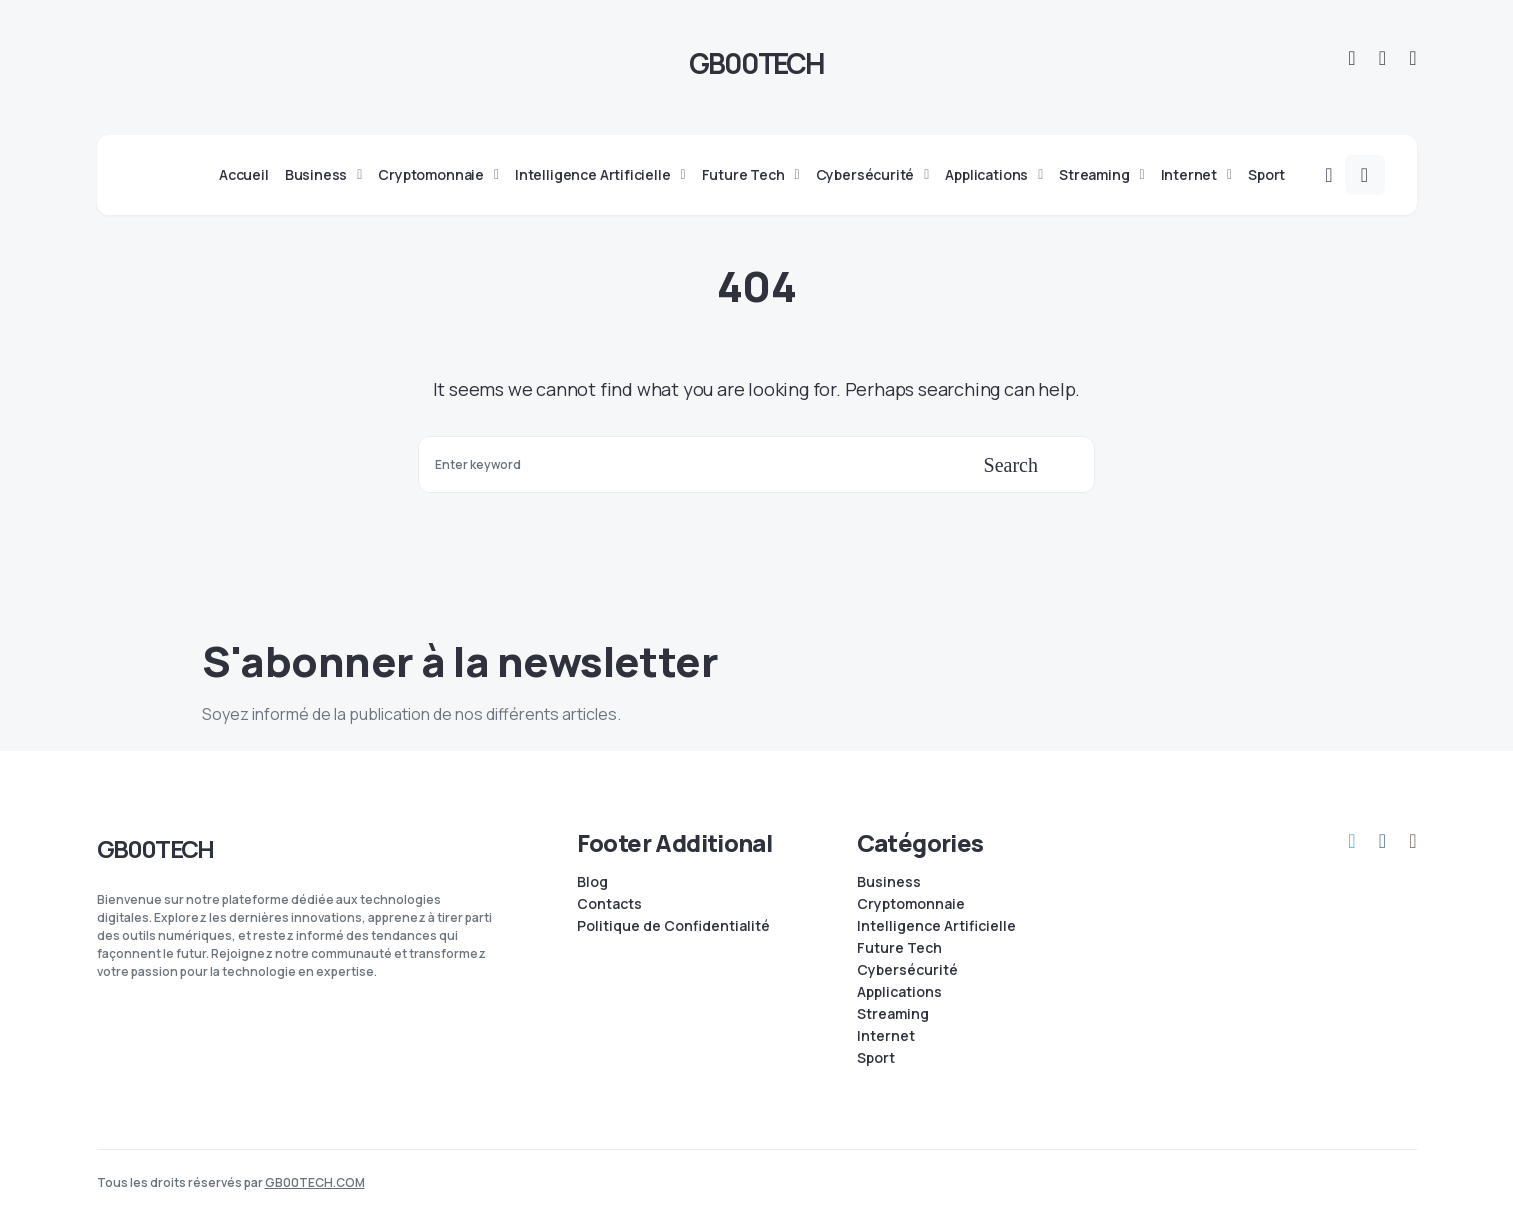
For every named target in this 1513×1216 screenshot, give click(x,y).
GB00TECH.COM (315, 1182)
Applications (899, 992)
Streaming (893, 1014)
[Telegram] (1351, 58)
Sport (876, 1058)
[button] (1328, 175)
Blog (592, 882)
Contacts (609, 904)
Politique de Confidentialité (673, 926)
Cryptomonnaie (911, 904)
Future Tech (899, 948)
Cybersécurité (907, 970)
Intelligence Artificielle (936, 926)
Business (889, 882)
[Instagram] (1412, 58)
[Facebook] (1382, 58)
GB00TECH (756, 63)
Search (1011, 465)
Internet (886, 1036)
